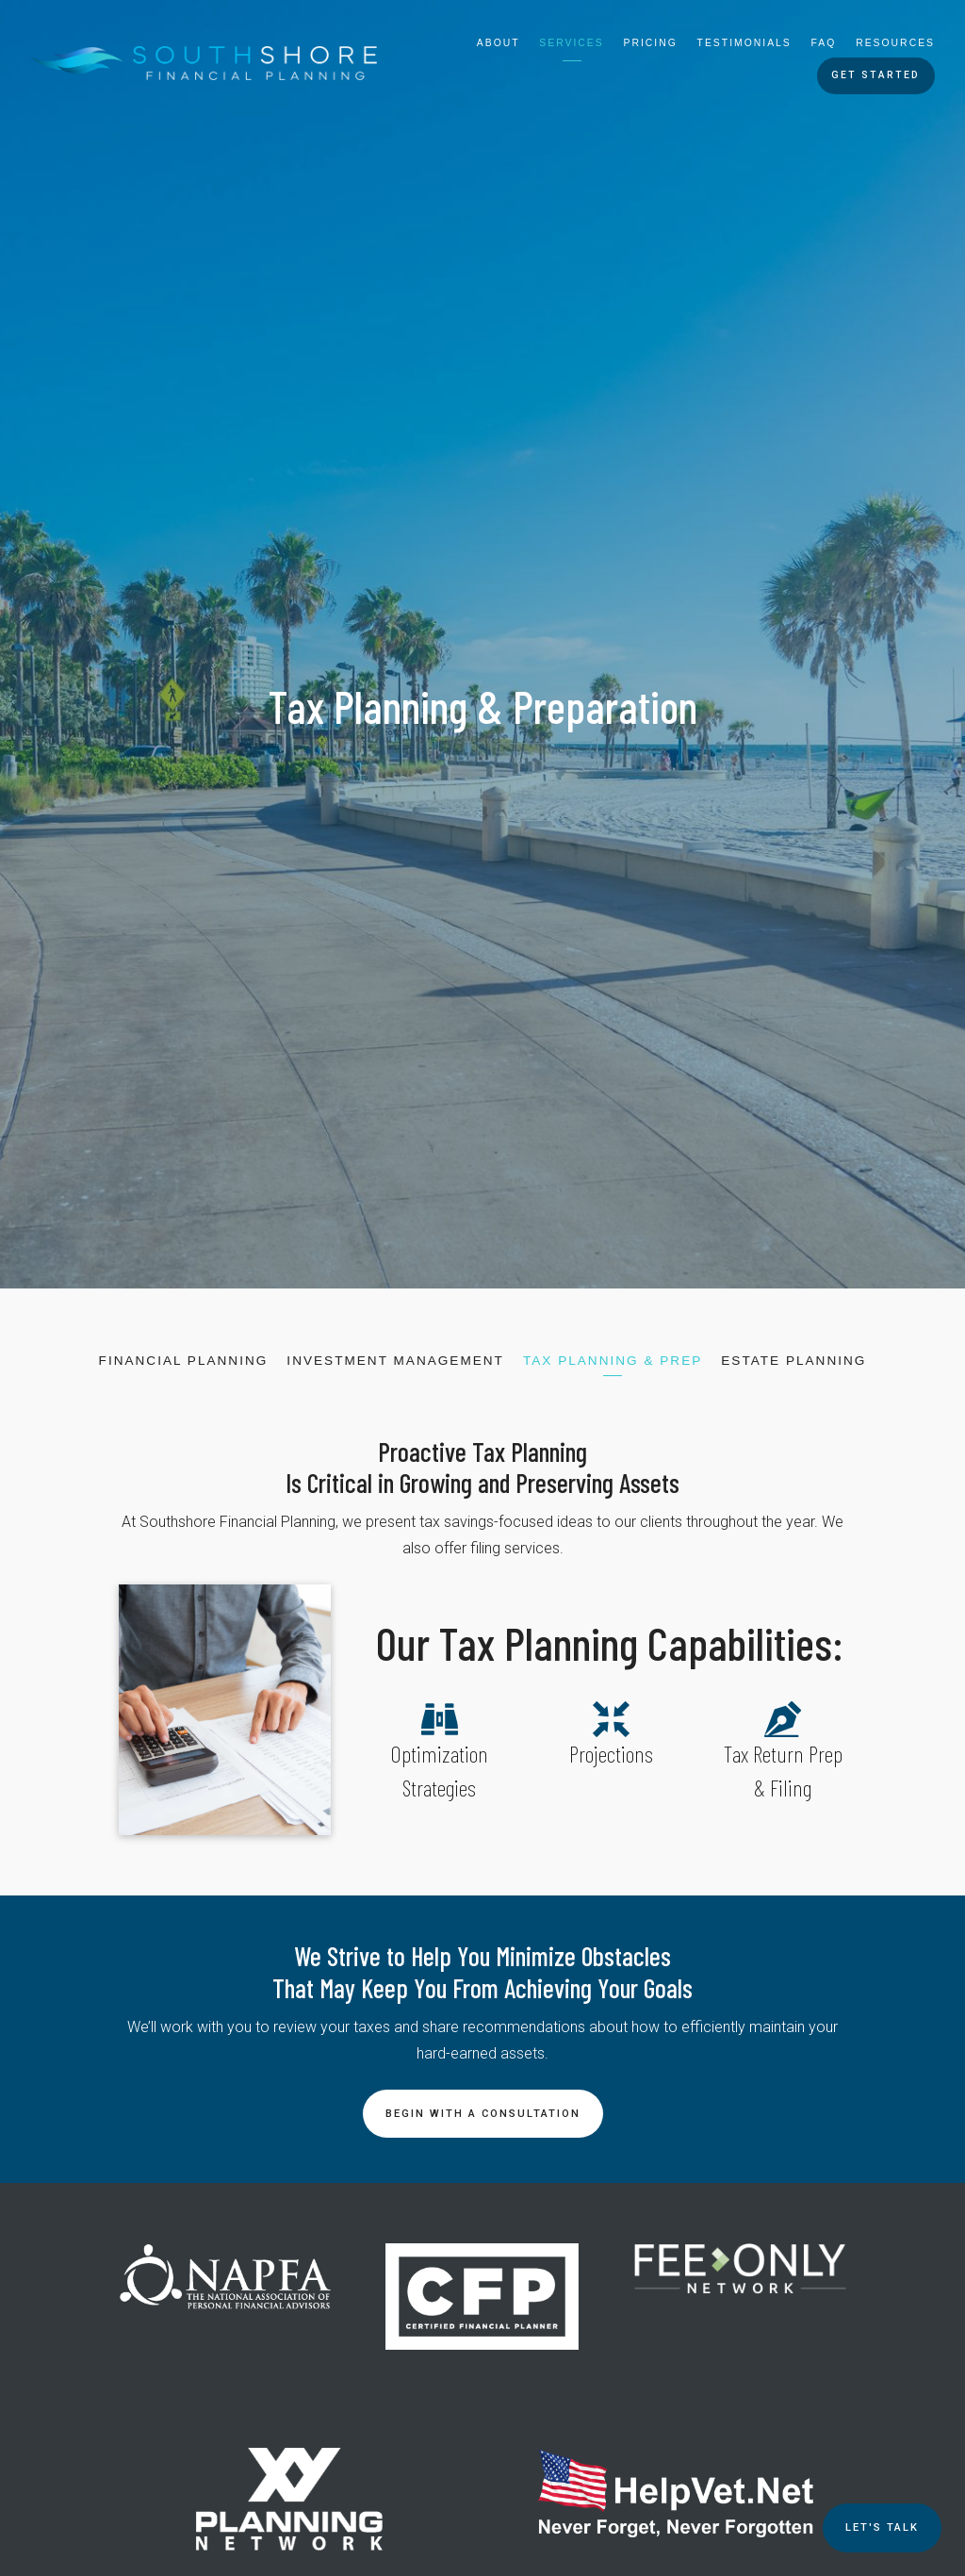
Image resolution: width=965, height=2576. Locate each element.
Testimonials (744, 43)
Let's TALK (882, 2527)
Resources (895, 43)
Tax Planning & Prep (612, 1361)
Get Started (875, 75)
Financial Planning (184, 1361)
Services (571, 43)
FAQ (824, 43)
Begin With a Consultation (483, 2114)
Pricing (651, 43)
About (498, 43)
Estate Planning (793, 1361)
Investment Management (395, 1361)
